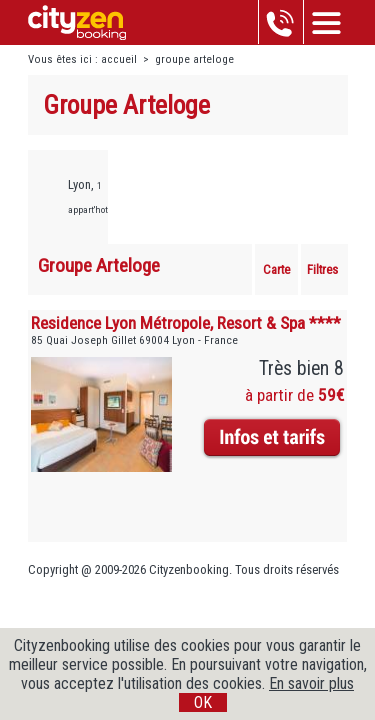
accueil (119, 59)
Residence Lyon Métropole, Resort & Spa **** (186, 323)
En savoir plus (311, 683)
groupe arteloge (194, 59)
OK (203, 702)
